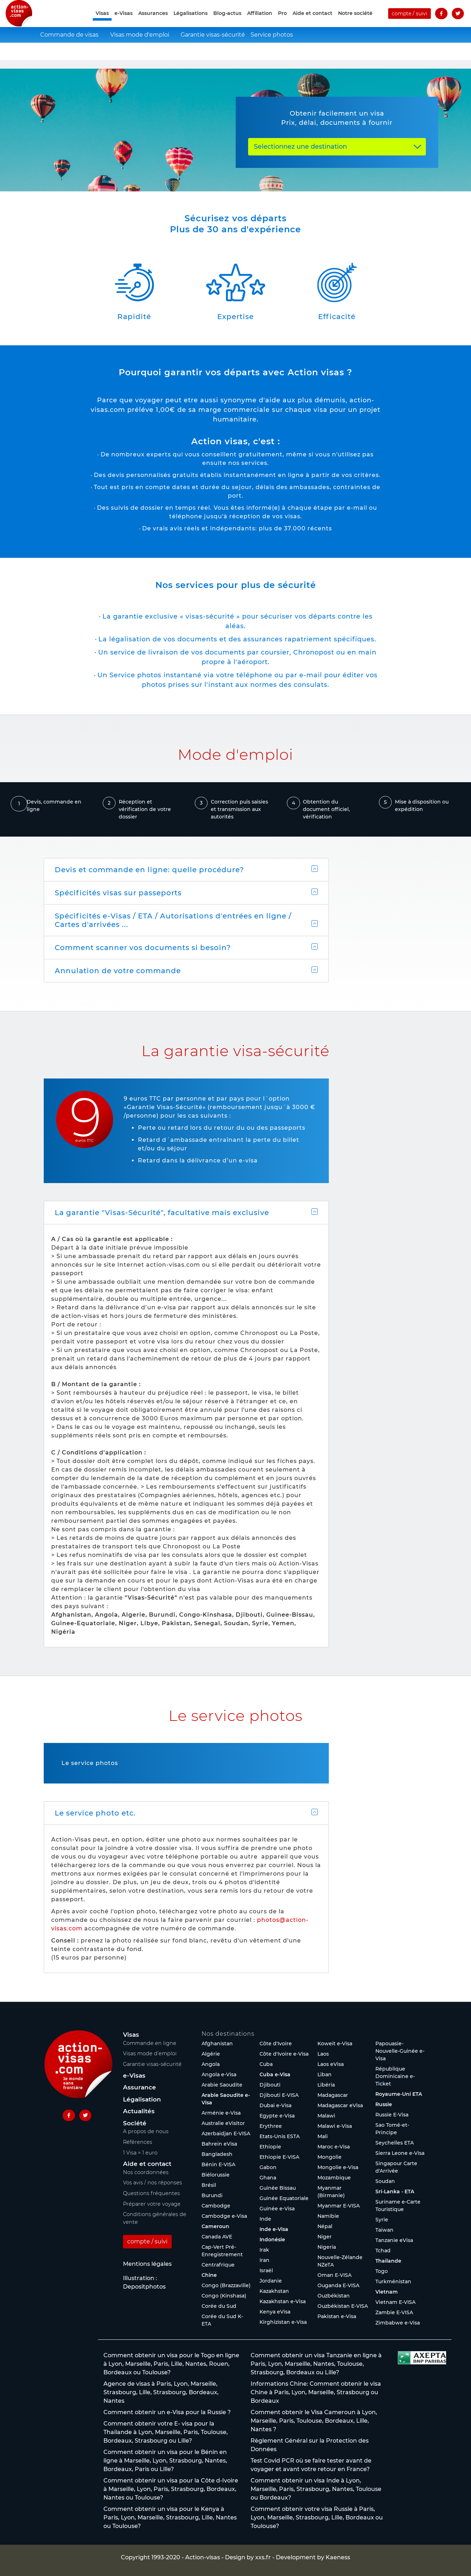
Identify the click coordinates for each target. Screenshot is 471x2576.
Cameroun (215, 2226)
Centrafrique (218, 2265)
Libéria (326, 2085)
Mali (322, 2136)
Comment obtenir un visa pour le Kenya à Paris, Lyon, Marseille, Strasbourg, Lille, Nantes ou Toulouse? (170, 2517)
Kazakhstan (274, 2291)
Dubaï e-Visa (275, 2105)
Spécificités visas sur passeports (118, 893)
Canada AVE (217, 2236)
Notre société (355, 22)
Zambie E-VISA (394, 2312)
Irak (264, 2250)
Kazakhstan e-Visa (282, 2301)
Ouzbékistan (333, 2296)
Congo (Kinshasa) (224, 2296)
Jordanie (270, 2281)
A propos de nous (145, 2131)
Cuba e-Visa (274, 2074)
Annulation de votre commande (118, 970)
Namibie (328, 2216)
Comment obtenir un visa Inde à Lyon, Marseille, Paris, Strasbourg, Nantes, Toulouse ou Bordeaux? (316, 2489)
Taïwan (384, 2230)
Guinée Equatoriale (284, 2198)
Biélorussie (216, 2175)
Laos (323, 2054)
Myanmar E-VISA (338, 2206)
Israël (266, 2270)
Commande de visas (69, 52)
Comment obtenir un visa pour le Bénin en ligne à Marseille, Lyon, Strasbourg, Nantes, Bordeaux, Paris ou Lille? (165, 2460)
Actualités (139, 2111)
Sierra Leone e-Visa (399, 2153)
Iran (264, 2260)
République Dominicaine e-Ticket (395, 2076)
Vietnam (386, 2292)
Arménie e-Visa (221, 2113)
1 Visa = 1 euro (140, 2153)
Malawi (326, 2116)
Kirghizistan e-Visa (283, 2322)
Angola (211, 2064)
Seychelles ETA (394, 2143)
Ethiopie (270, 2146)
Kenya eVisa (274, 2312)
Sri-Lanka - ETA (394, 2191)
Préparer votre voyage (152, 2204)
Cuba (266, 2064)
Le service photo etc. (95, 1813)
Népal (324, 2226)
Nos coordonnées (145, 2172)
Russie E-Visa (391, 2114)
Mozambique (334, 2177)
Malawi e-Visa (334, 2126)
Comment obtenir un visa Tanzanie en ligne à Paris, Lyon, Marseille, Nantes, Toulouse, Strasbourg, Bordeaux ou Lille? (316, 2364)
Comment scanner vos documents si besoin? (143, 947)
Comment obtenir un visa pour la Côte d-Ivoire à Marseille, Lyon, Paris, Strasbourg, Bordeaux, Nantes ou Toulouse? (170, 2489)
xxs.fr (263, 2557)
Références (137, 2142)
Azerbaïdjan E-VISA (226, 2133)
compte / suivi (409, 22)
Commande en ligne (149, 2043)
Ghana (267, 2177)
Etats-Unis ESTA (279, 2136)
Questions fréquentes (151, 2193)
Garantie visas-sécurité (212, 52)
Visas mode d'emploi (139, 52)
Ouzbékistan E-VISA (342, 2306)
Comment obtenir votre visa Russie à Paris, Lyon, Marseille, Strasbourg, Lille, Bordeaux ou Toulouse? (317, 2517)
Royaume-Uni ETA (398, 2094)
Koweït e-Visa (334, 2043)
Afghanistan (217, 2043)
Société (134, 2123)
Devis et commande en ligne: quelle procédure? (149, 869)
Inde (265, 2219)
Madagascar (332, 2095)
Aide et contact (312, 22)
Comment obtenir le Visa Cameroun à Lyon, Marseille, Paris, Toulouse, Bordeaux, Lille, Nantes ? (314, 2421)
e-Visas (123, 22)
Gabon (268, 2167)
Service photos (272, 52)
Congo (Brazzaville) (226, 2285)
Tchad (383, 2250)
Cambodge (216, 2206)
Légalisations (190, 22)
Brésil (209, 2185)
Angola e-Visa (219, 2074)
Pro (282, 22)
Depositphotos (144, 2286)
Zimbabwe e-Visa (397, 2323)
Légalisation (142, 2099)
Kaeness (338, 2557)
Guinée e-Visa (277, 2208)
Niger (324, 2236)
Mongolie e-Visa (337, 2167)
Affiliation (259, 22)
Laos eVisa (330, 2064)
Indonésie (272, 2239)
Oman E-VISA (334, 2275)
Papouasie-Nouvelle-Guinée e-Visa (399, 2051)
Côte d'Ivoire (275, 2043)
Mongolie (329, 2157)
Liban (324, 2074)
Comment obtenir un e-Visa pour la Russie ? (167, 2412)
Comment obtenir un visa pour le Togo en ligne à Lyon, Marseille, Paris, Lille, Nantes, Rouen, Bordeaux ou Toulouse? (171, 2364)
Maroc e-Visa (333, 2146)
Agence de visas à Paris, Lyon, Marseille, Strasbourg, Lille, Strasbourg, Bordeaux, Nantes (161, 2392)
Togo (381, 2271)
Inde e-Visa (273, 2229)
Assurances (153, 22)
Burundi (212, 2195)
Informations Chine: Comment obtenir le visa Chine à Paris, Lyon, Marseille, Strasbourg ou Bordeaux (316, 2392)
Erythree (270, 2126)
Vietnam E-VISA (395, 2302)
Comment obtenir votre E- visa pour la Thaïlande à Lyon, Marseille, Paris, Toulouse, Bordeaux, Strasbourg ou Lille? (165, 2432)
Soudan (385, 2181)
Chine (209, 2275)
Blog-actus (227, 22)
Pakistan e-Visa (336, 2316)
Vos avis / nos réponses (152, 2182)
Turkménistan (393, 2281)
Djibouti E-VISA (279, 2095)
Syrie (381, 2219)
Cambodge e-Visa (224, 2216)
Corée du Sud (219, 2306)
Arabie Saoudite (222, 2085)
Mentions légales (147, 2263)
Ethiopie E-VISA (279, 2157)
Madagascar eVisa (340, 2105)
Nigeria (326, 2247)
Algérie (211, 2054)
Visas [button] (102, 22)
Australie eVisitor (223, 2123)
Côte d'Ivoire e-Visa (284, 2054)
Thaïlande (388, 2261)
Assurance (139, 2087)
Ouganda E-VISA (338, 2285)
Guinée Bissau (277, 2188)
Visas (131, 2034)
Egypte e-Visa (277, 2116)
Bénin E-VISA (218, 2164)
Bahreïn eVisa (219, 2144)
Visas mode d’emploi (150, 2053)
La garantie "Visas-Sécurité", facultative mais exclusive (162, 1212)
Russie (383, 2104)
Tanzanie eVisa (394, 2240)
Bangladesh (217, 2154)
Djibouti (269, 2085)
